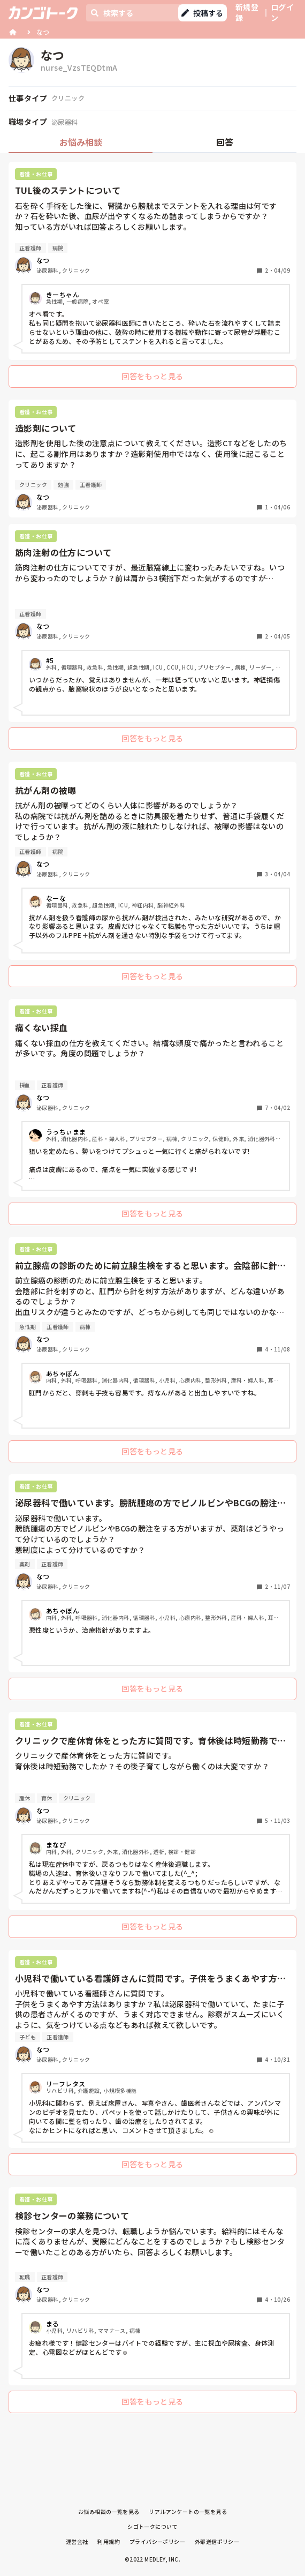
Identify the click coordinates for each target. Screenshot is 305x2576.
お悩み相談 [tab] (80, 142)
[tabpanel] (152, 1290)
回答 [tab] (224, 142)
